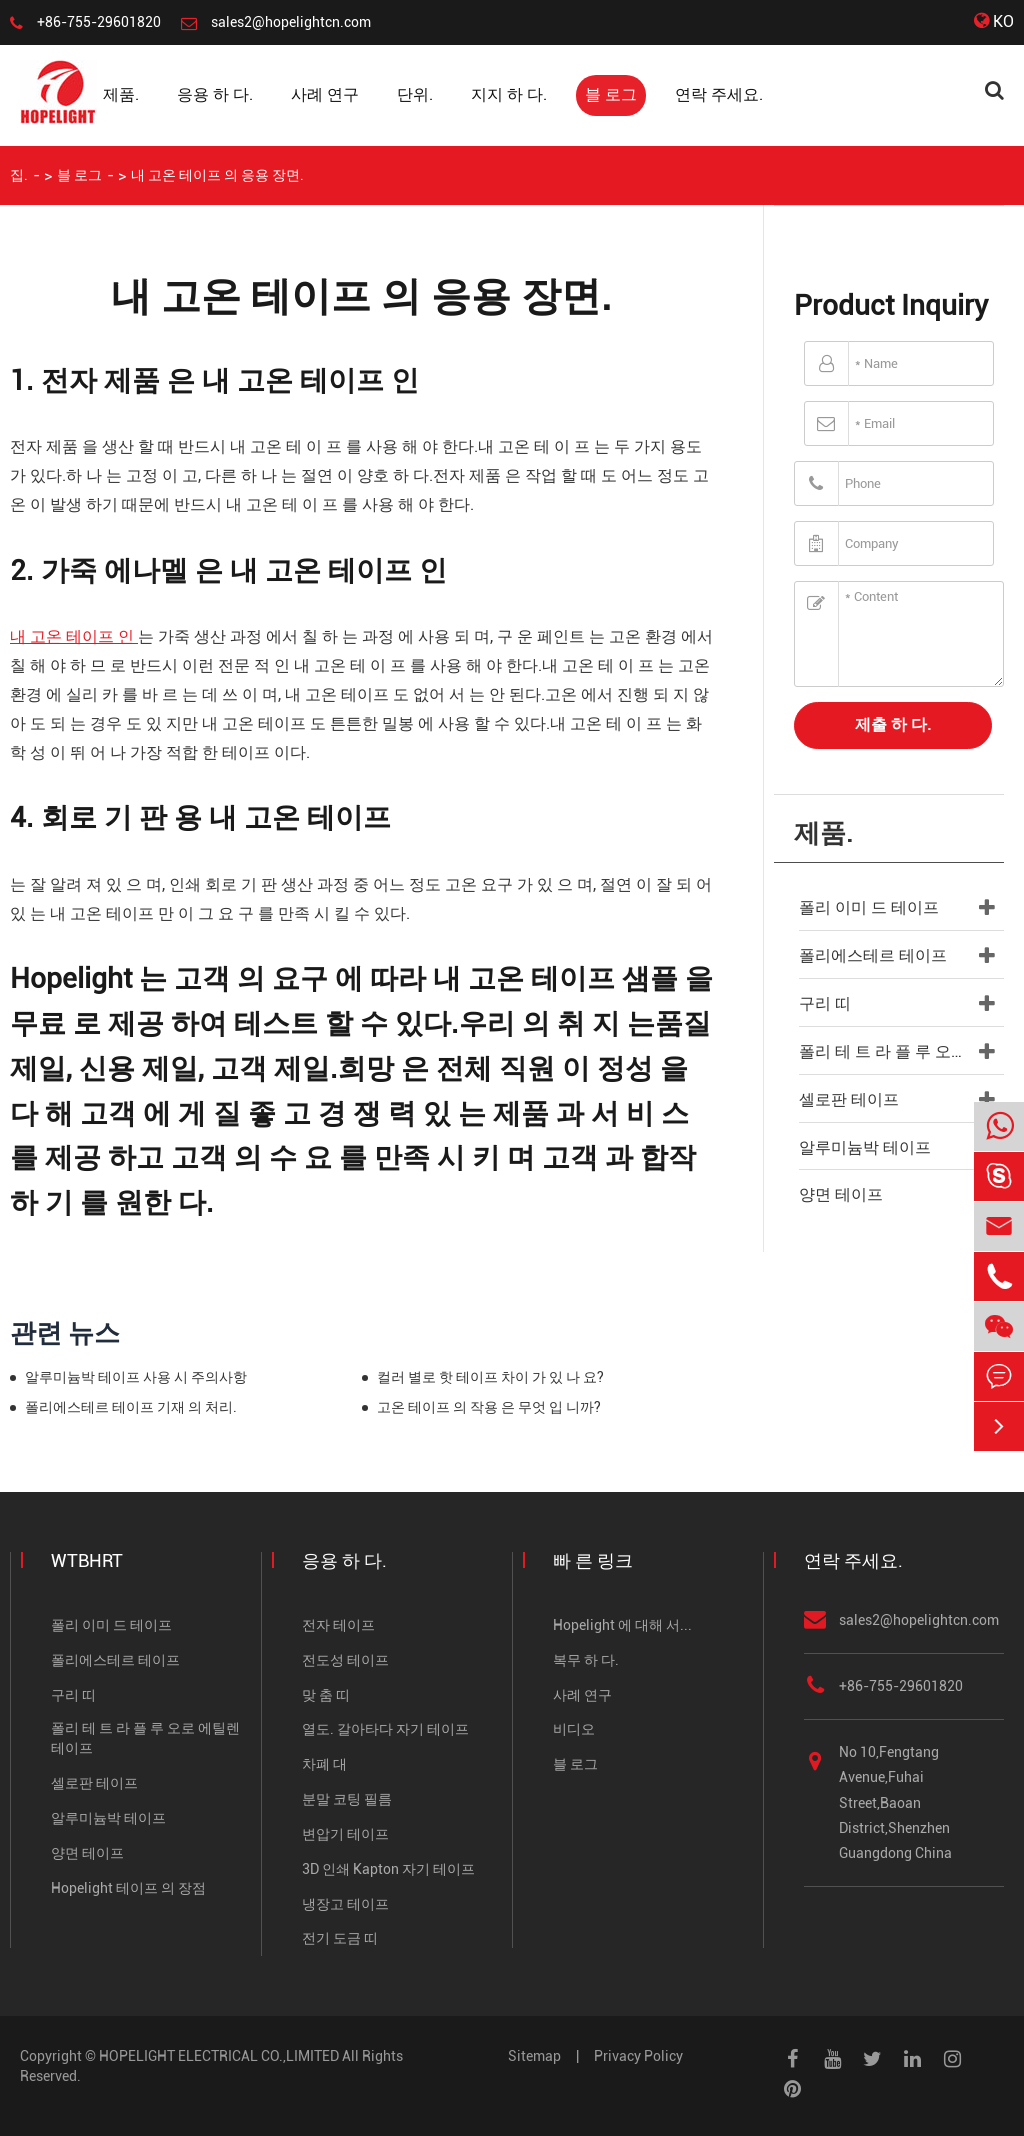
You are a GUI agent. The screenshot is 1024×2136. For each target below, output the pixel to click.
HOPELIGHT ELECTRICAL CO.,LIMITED (219, 2056)
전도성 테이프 (345, 1660)
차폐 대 (324, 1764)
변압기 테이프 (345, 1834)
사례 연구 (325, 94)
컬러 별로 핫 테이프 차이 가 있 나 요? (490, 1377)
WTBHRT (87, 1560)
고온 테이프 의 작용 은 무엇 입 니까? (489, 1407)
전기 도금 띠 (340, 1938)
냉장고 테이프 (345, 1904)
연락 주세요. (719, 94)
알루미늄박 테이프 (865, 1147)
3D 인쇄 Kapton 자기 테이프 (388, 1869)
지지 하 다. (509, 94)
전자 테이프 (338, 1625)
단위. (415, 94)
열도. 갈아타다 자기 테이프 (385, 1729)
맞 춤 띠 (326, 1695)
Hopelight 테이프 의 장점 (128, 1888)
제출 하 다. (893, 724)
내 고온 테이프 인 (74, 636)
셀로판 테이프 (849, 1099)
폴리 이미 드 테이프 (869, 907)
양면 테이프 (841, 1194)
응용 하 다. (215, 94)
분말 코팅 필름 (347, 1799)
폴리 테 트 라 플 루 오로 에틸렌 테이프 (901, 1051)
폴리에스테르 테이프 (873, 955)
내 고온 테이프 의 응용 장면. (217, 175)
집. (19, 175)
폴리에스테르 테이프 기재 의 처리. (131, 1407)
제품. (121, 94)
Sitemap (534, 2056)
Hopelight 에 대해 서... (622, 1625)
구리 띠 (825, 1003)
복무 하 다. (586, 1660)
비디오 (574, 1729)
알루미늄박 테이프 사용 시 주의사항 (136, 1377)
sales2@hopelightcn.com (291, 22)
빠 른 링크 (593, 1560)
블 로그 (611, 94)
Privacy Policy (638, 2056)
